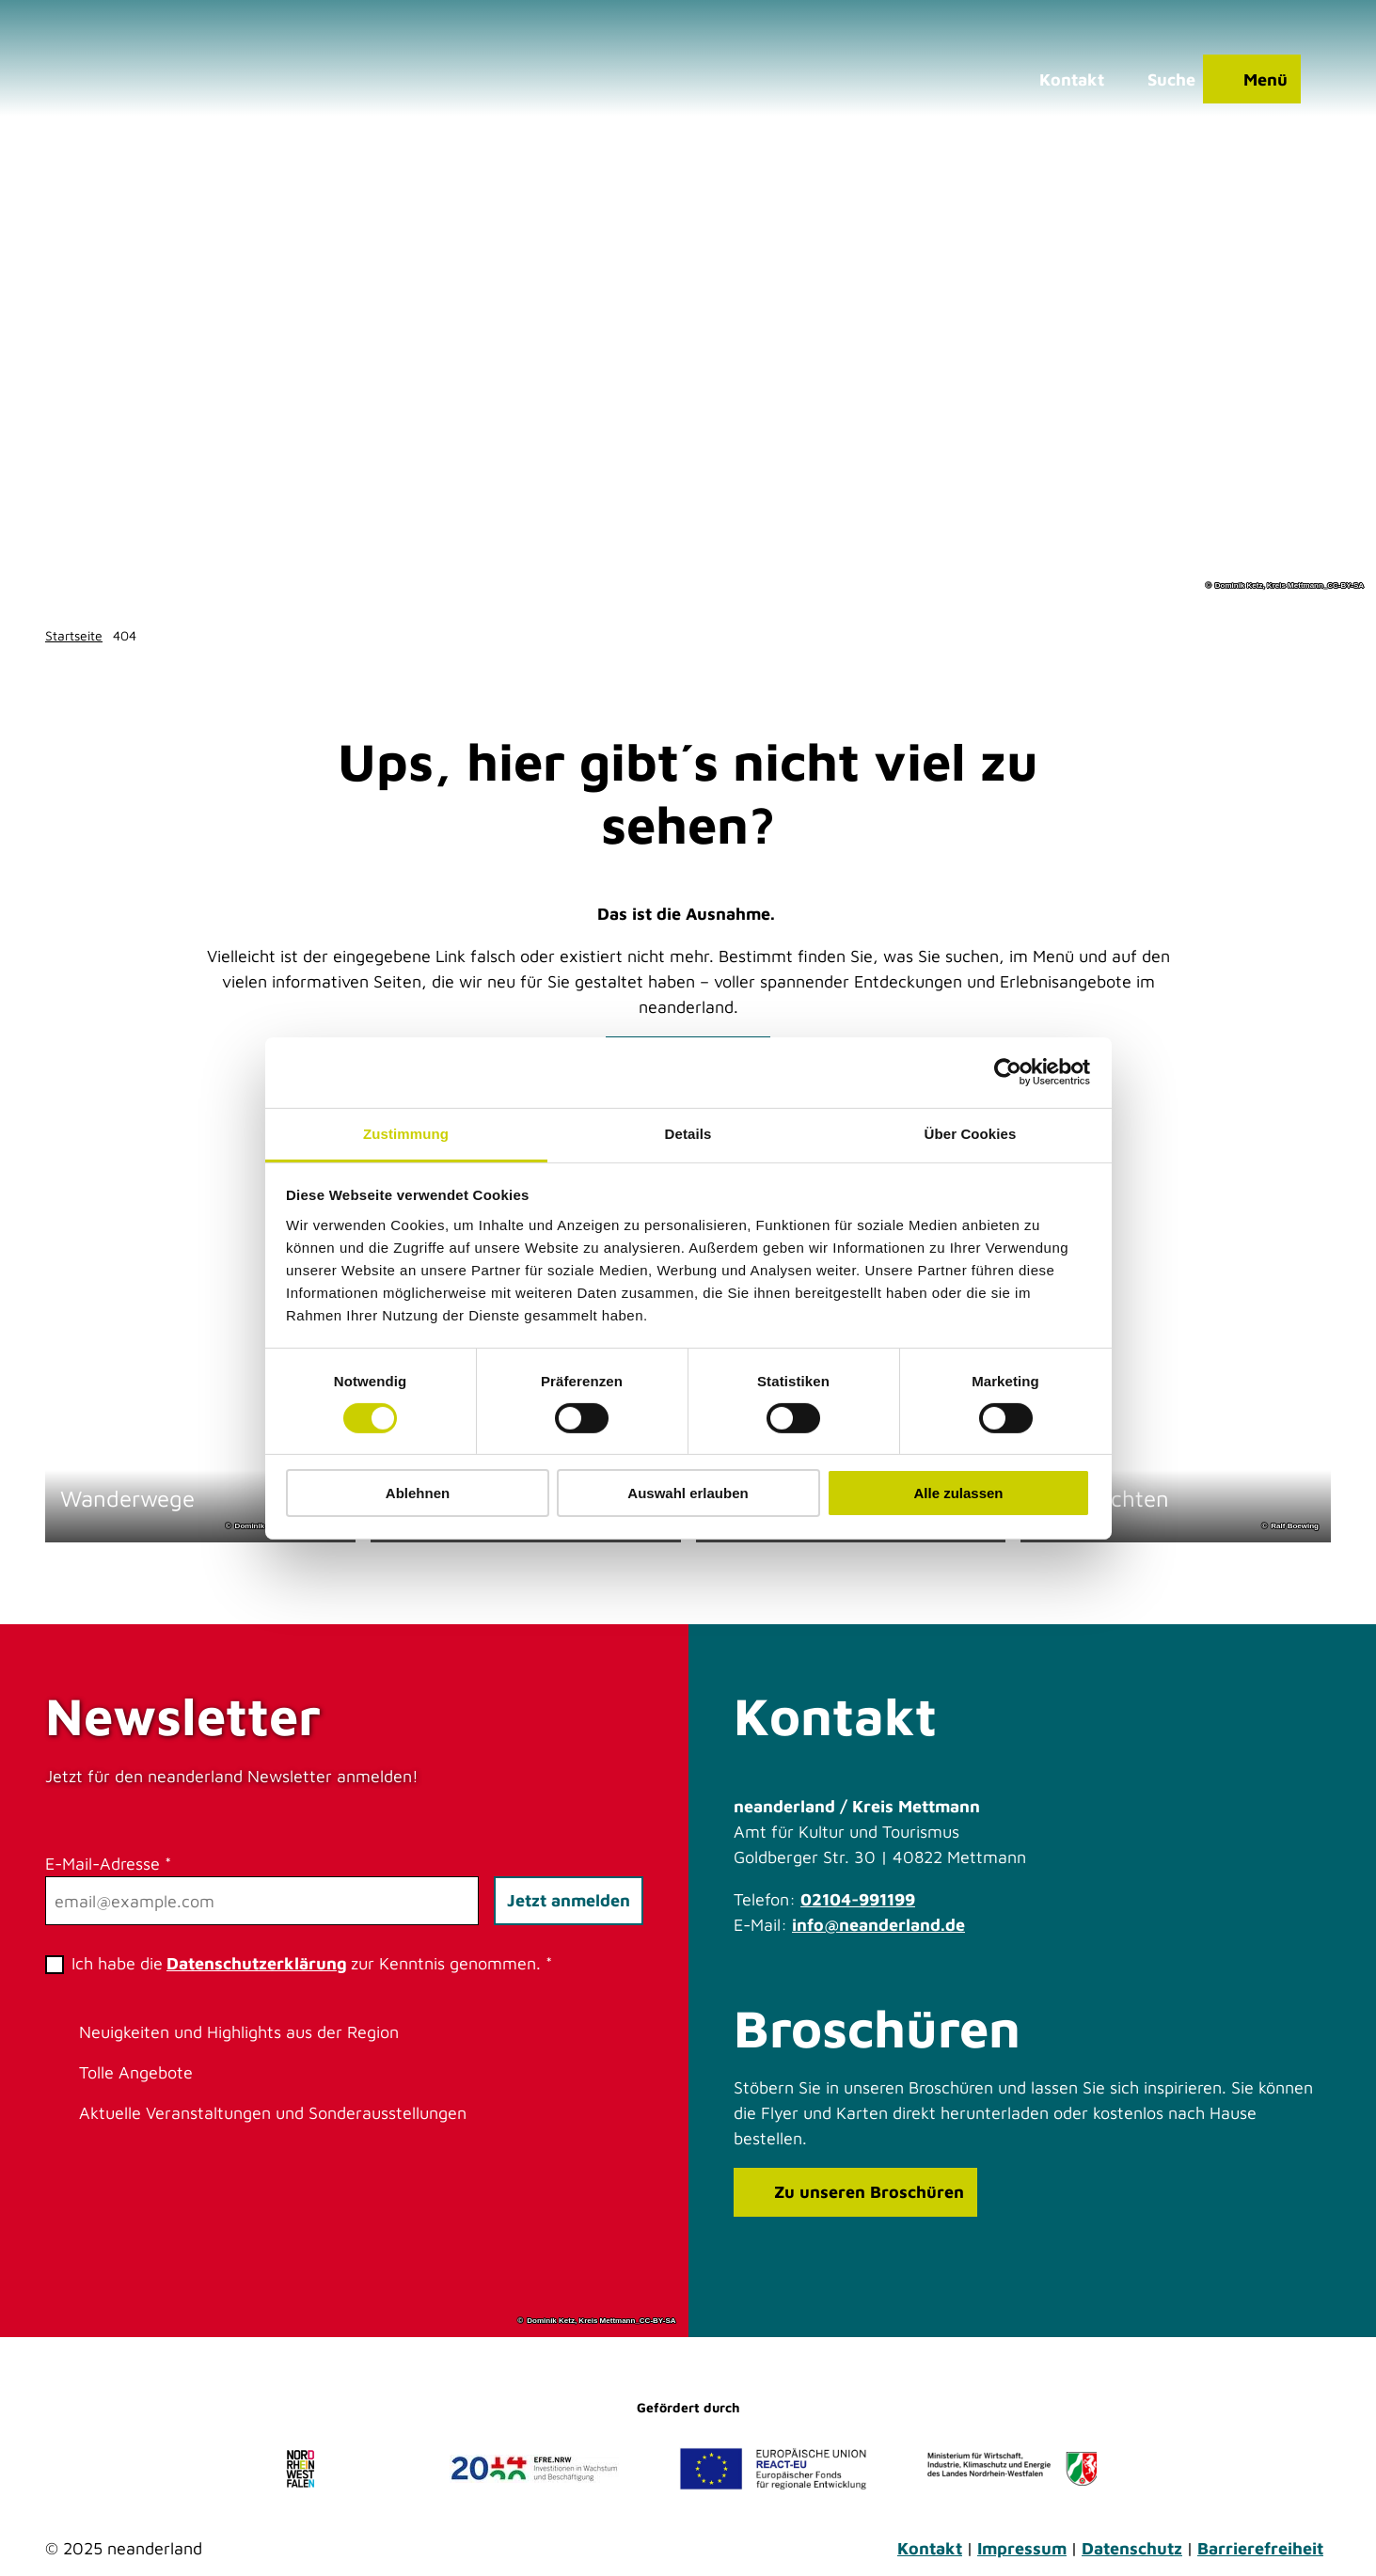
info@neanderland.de (878, 1925)
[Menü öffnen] (1252, 79)
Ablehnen (418, 1493)
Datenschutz (1132, 2548)
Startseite (74, 635)
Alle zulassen (958, 1493)
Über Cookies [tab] (971, 1133)
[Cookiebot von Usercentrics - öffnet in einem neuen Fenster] (1007, 1072)
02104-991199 (857, 1899)
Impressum (1022, 2548)
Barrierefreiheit (1260, 2548)
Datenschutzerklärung (256, 1963)
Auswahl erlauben (687, 1493)
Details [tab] (688, 1133)
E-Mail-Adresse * (108, 1863)
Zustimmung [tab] (406, 1133)
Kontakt (929, 2548)
